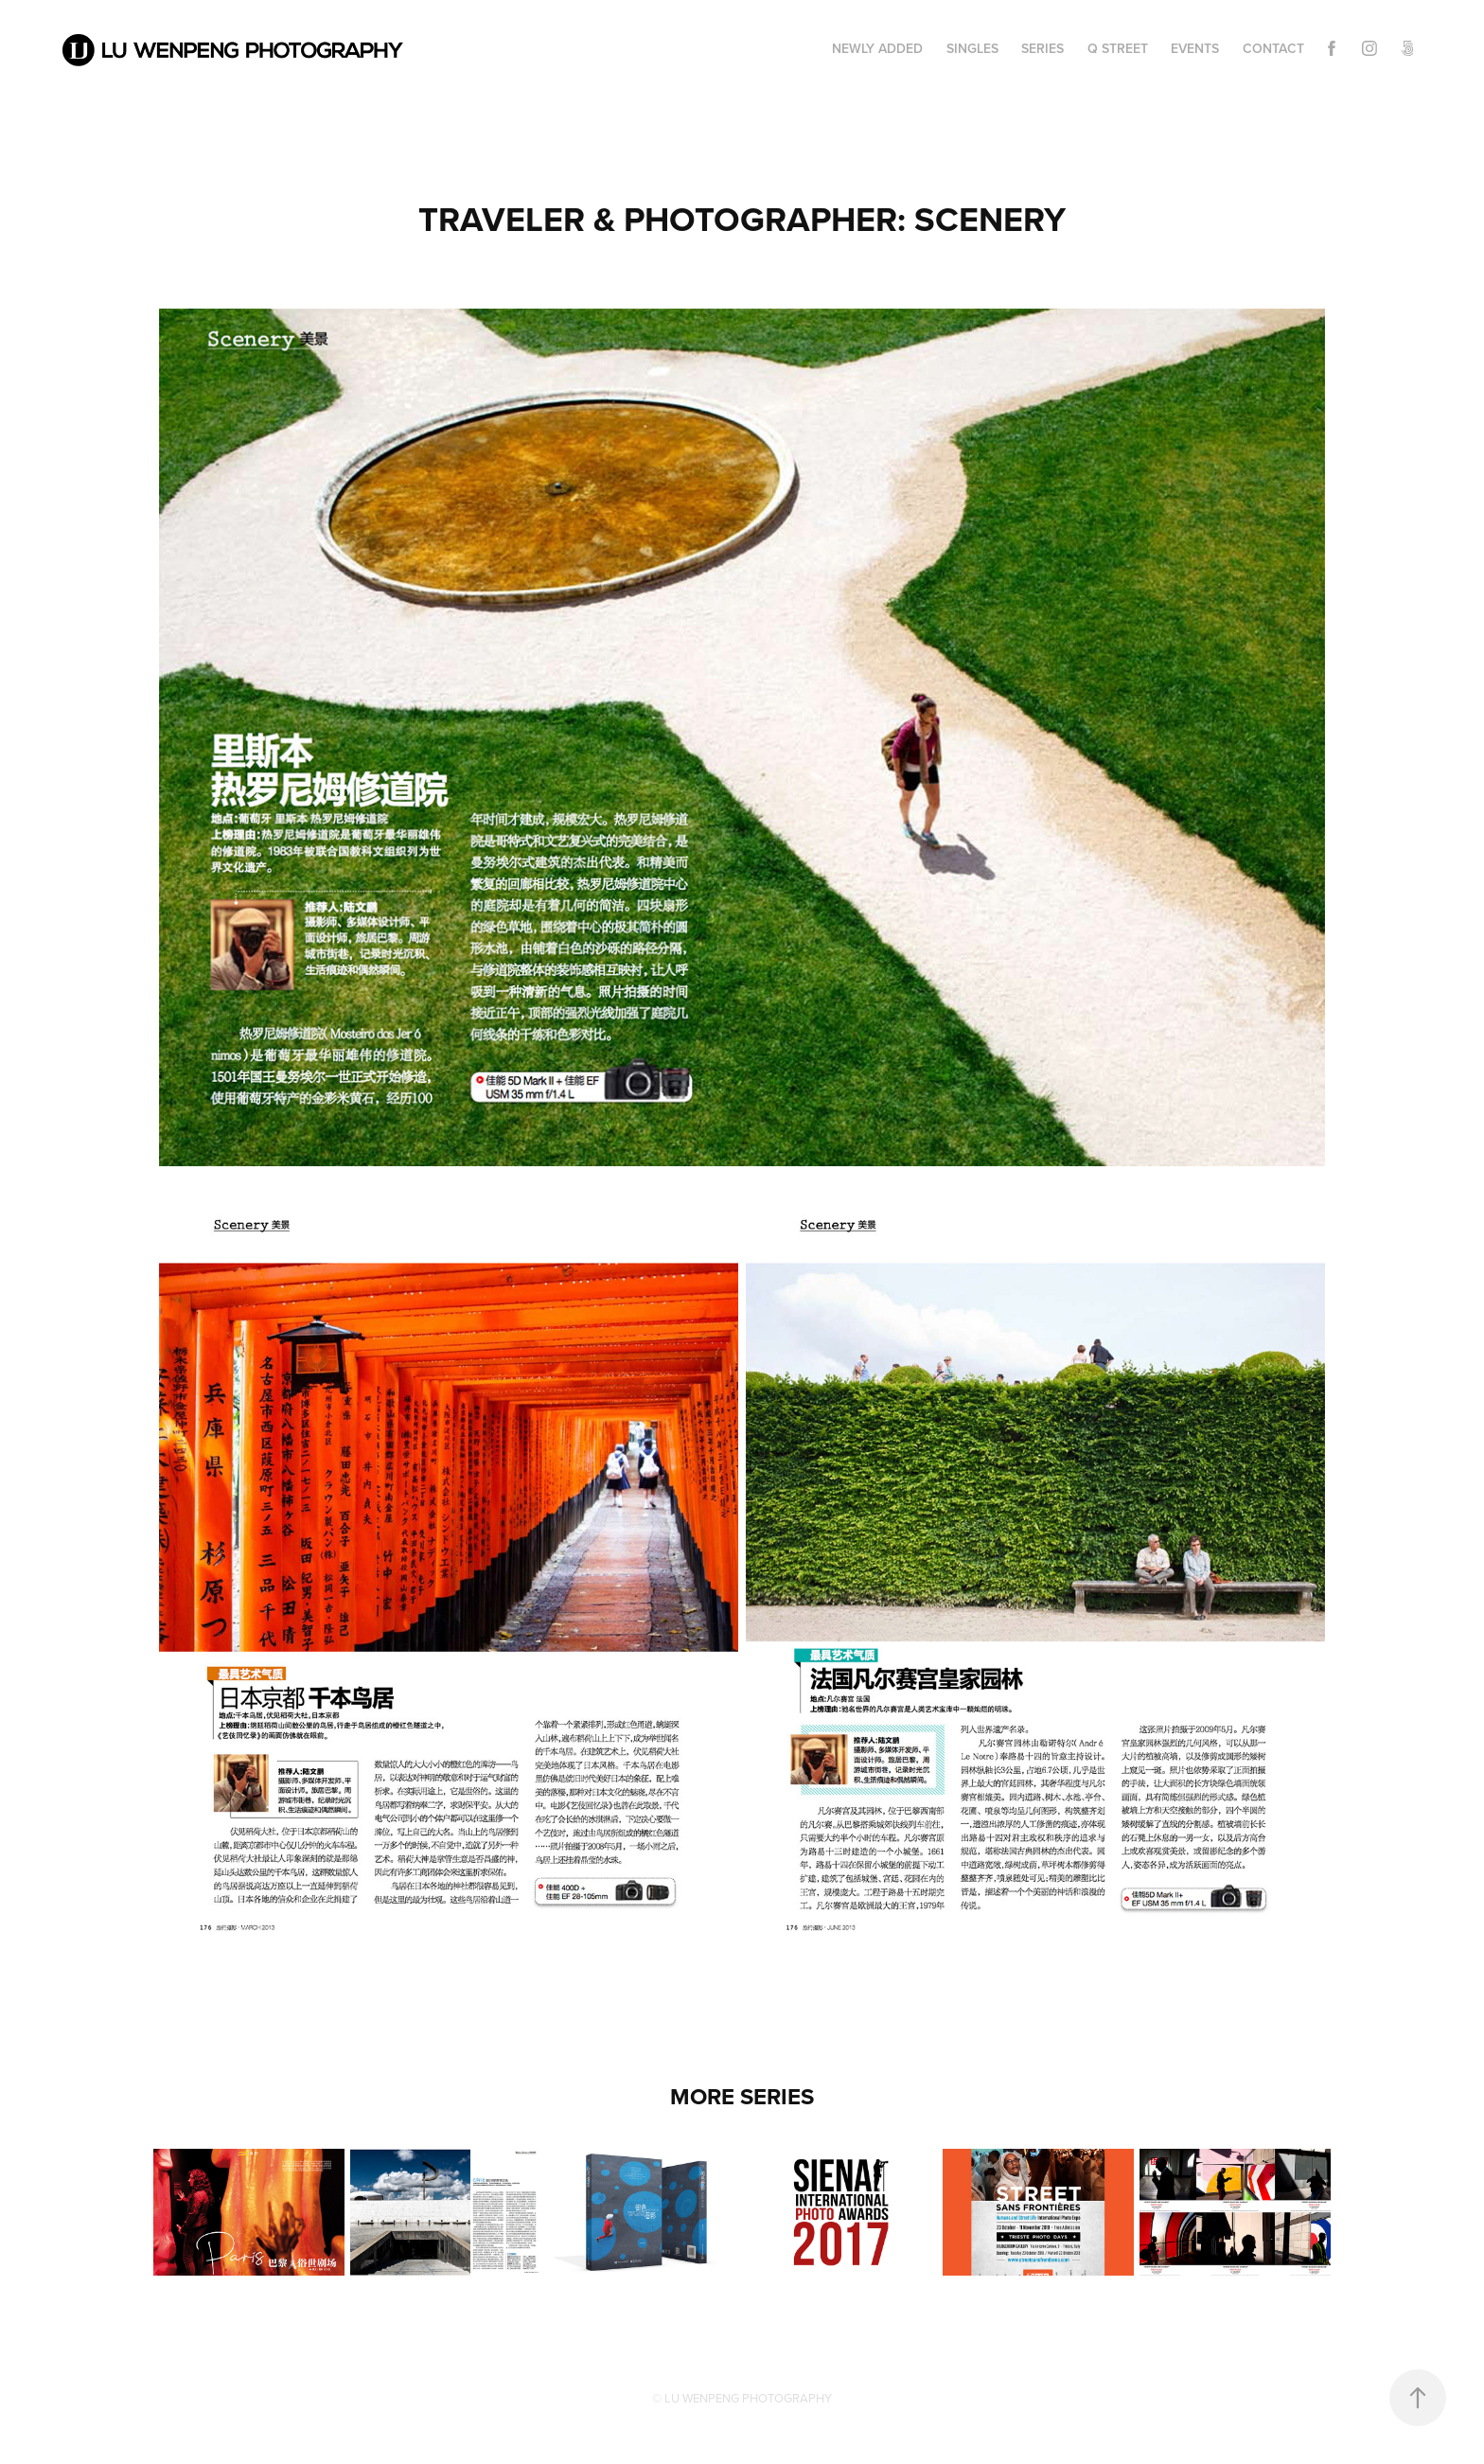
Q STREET (1117, 48)
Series (1042, 48)
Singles (972, 48)
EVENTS (1195, 48)
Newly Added (877, 48)
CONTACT (1273, 48)
